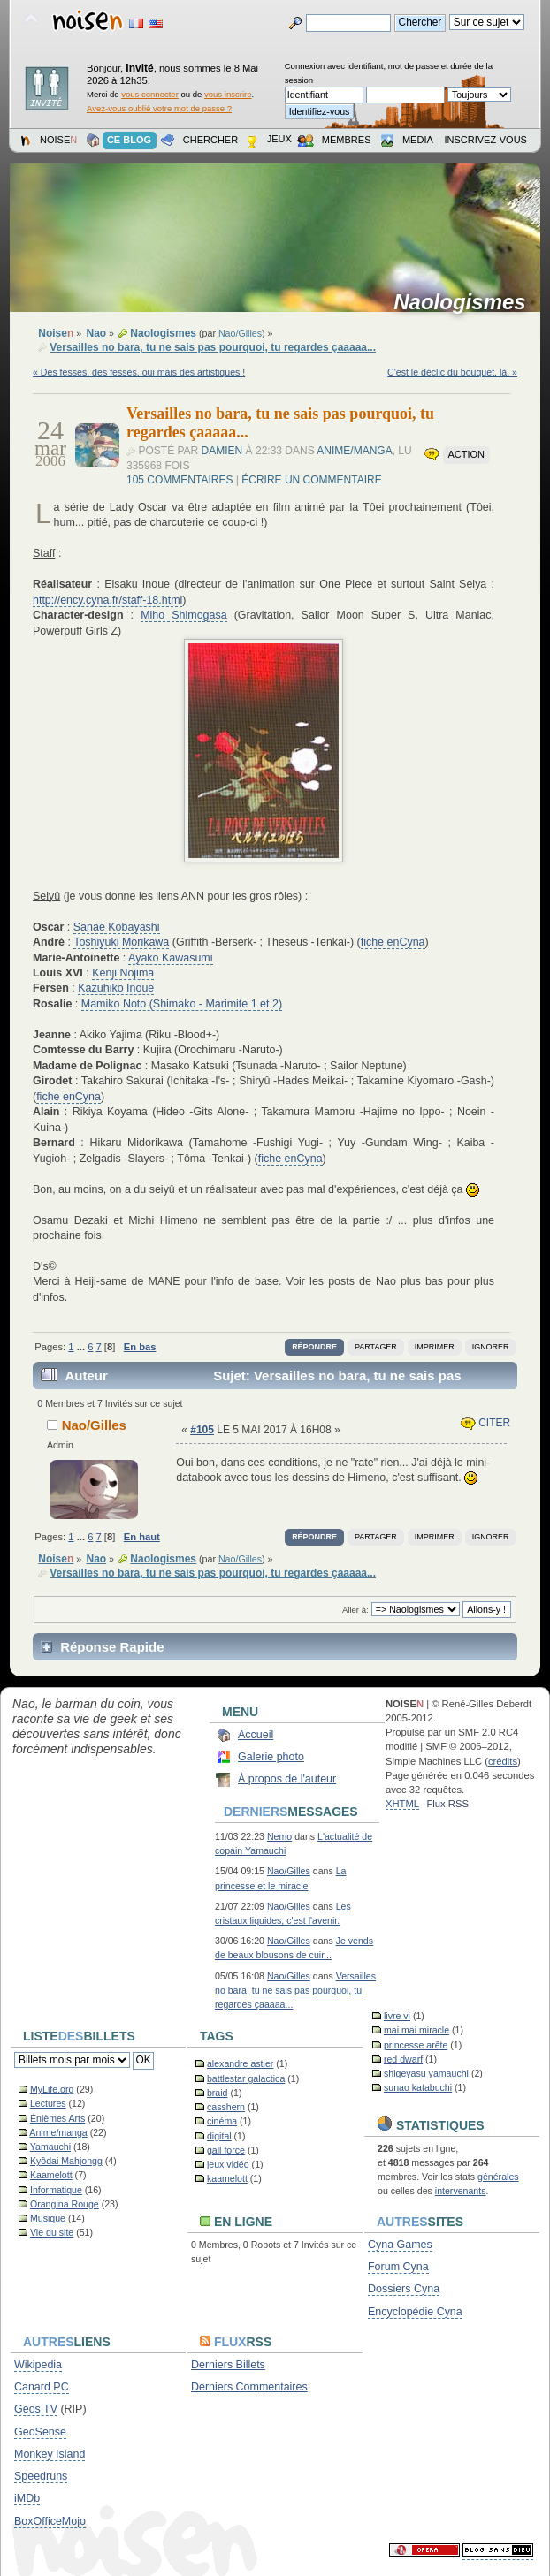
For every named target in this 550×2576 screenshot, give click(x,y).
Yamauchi (50, 2146)
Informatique (56, 2190)
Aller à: (355, 1610)
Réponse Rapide (112, 1646)
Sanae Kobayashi (116, 927)
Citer (485, 1423)
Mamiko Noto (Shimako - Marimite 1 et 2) (181, 1004)
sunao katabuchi (418, 2087)
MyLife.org (51, 2089)
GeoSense (40, 2432)
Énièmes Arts (57, 2118)
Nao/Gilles (240, 333)
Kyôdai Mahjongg (66, 2160)
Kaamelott (51, 2174)
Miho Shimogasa (183, 615)
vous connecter (150, 94)
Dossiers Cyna (403, 2289)
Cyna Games (400, 2244)
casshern (226, 2106)
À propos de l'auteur (287, 1779)
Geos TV (35, 2409)
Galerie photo (271, 1757)
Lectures (48, 2103)
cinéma (222, 2121)
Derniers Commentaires (249, 2387)
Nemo (279, 1836)
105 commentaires (179, 480)
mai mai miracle (416, 2030)
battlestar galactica (246, 2078)
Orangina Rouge (64, 2204)
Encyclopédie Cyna (415, 2312)
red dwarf (403, 2059)
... (82, 1346)
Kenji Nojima (123, 973)
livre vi (397, 2015)
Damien (222, 451)
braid (217, 2092)
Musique (47, 2218)
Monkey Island (49, 2454)
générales (498, 2176)
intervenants (460, 2190)
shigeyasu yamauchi (426, 2073)
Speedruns (40, 2476)
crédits (502, 1761)
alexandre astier (240, 2063)
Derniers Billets (228, 2365)
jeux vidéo (228, 2164)
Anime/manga (354, 451)
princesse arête (415, 2045)
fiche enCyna (393, 942)
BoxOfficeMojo (50, 2521)
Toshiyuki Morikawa (121, 942)
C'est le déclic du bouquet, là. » (452, 372)
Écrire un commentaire (311, 480)
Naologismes (465, 302)
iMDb (27, 2498)
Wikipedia (38, 2365)
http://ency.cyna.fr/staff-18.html (107, 600)
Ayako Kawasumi (170, 958)
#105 (202, 1430)
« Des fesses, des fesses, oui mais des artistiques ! (139, 372)
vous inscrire (228, 94)
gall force (226, 2150)
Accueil (255, 1735)
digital (219, 2136)
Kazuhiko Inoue (116, 988)
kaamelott (227, 2178)
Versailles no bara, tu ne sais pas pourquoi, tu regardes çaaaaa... (295, 1990)
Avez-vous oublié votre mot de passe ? (159, 108)
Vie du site (51, 2232)
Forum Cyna (398, 2267)
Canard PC (41, 2387)
